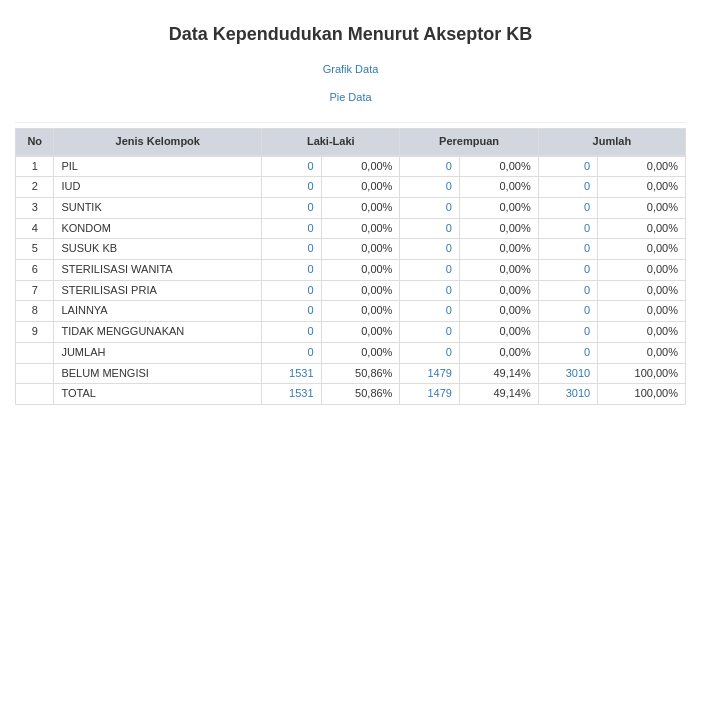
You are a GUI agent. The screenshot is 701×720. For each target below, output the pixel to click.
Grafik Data (351, 69)
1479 (439, 373)
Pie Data (350, 97)
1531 (301, 373)
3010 (578, 373)
